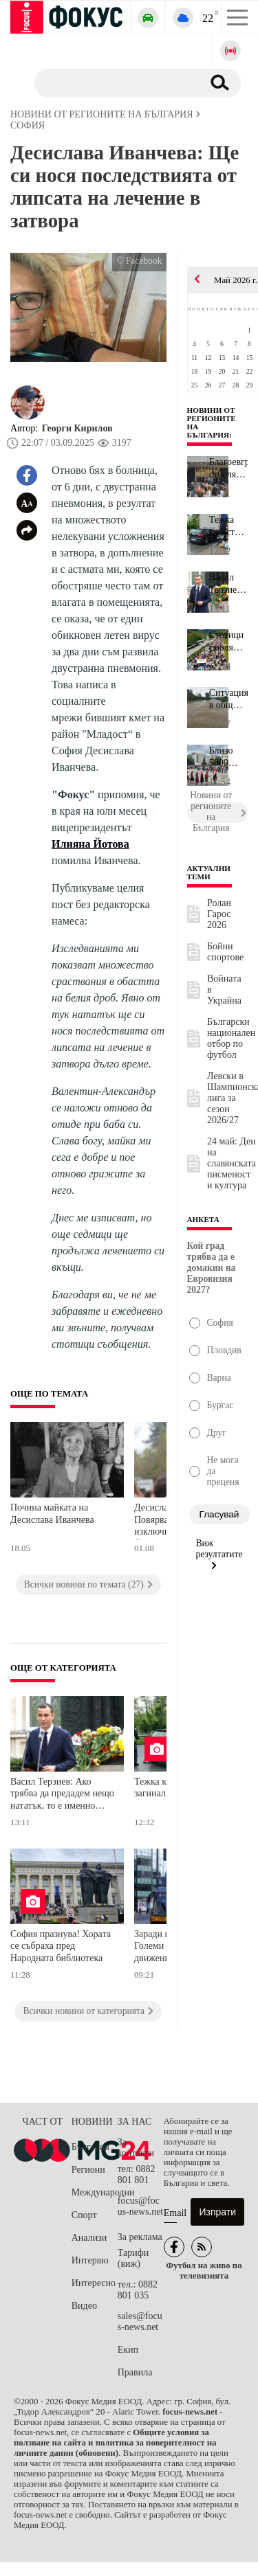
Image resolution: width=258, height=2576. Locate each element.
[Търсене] (113, 82)
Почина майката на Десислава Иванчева (52, 1513)
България (90, 2147)
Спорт (84, 2215)
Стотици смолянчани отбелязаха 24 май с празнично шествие (228, 641)
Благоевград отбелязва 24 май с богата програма (228, 468)
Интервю (90, 2260)
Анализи (89, 2238)
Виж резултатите (219, 1554)
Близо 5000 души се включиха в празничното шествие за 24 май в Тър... (228, 757)
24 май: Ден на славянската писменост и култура (231, 1163)
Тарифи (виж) (133, 2258)
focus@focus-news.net (141, 2206)
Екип (128, 2350)
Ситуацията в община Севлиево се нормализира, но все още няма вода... (228, 699)
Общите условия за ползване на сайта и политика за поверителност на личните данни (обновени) (115, 2443)
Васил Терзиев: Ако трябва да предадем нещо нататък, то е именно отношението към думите (62, 1795)
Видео (84, 2306)
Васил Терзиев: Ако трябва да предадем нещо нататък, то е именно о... (228, 584)
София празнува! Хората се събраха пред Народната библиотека (60, 1946)
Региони (88, 2170)
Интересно (94, 2283)
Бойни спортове (225, 951)
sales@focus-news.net (140, 2321)
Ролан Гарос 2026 (219, 914)
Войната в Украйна (224, 989)
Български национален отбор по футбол (231, 1038)
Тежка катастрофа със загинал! (228, 526)
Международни (95, 2192)
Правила (135, 2372)
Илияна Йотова (90, 844)
